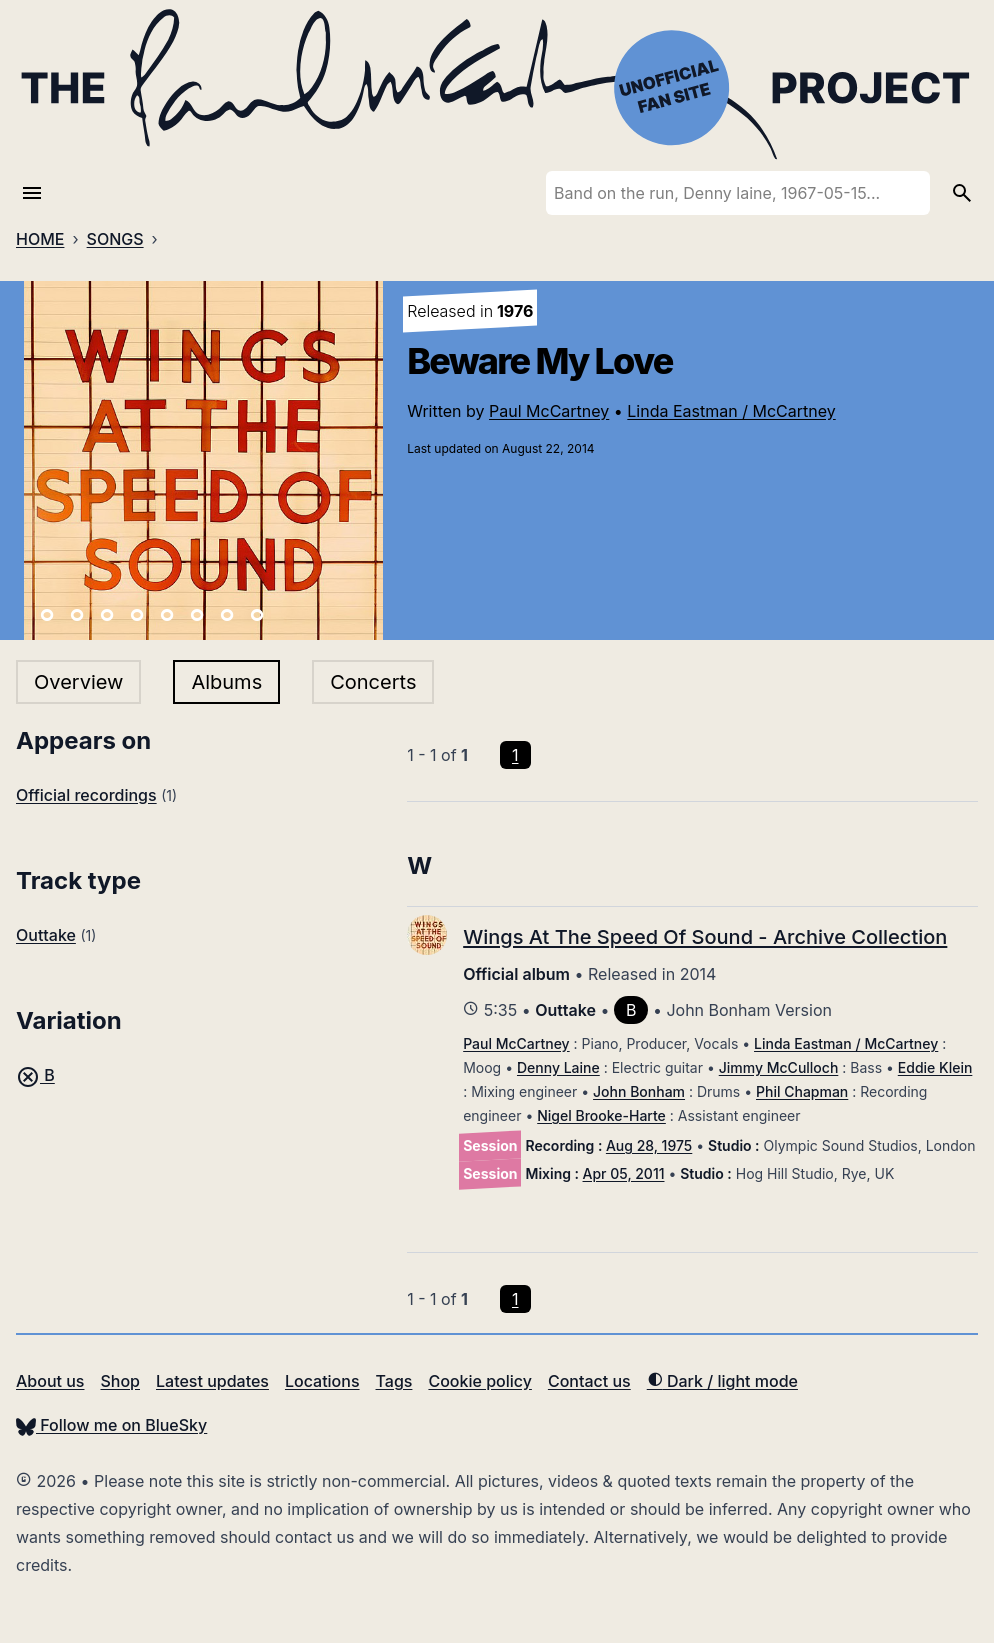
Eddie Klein (935, 1067)
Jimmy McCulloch (779, 1067)
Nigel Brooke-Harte (601, 1115)
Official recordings (86, 795)
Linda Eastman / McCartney (731, 411)
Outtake (46, 935)
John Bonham (639, 1091)
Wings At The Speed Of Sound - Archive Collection (705, 937)
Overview (78, 682)
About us (50, 1381)
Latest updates (212, 1381)
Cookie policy (479, 1381)
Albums (226, 682)
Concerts (373, 682)
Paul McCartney (549, 411)
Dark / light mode (722, 1381)
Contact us (589, 1381)
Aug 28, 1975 (649, 1145)
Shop (120, 1381)
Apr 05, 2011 (624, 1173)
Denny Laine (558, 1067)
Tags (394, 1381)
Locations (322, 1381)
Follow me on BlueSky (111, 1425)
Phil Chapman (802, 1091)
